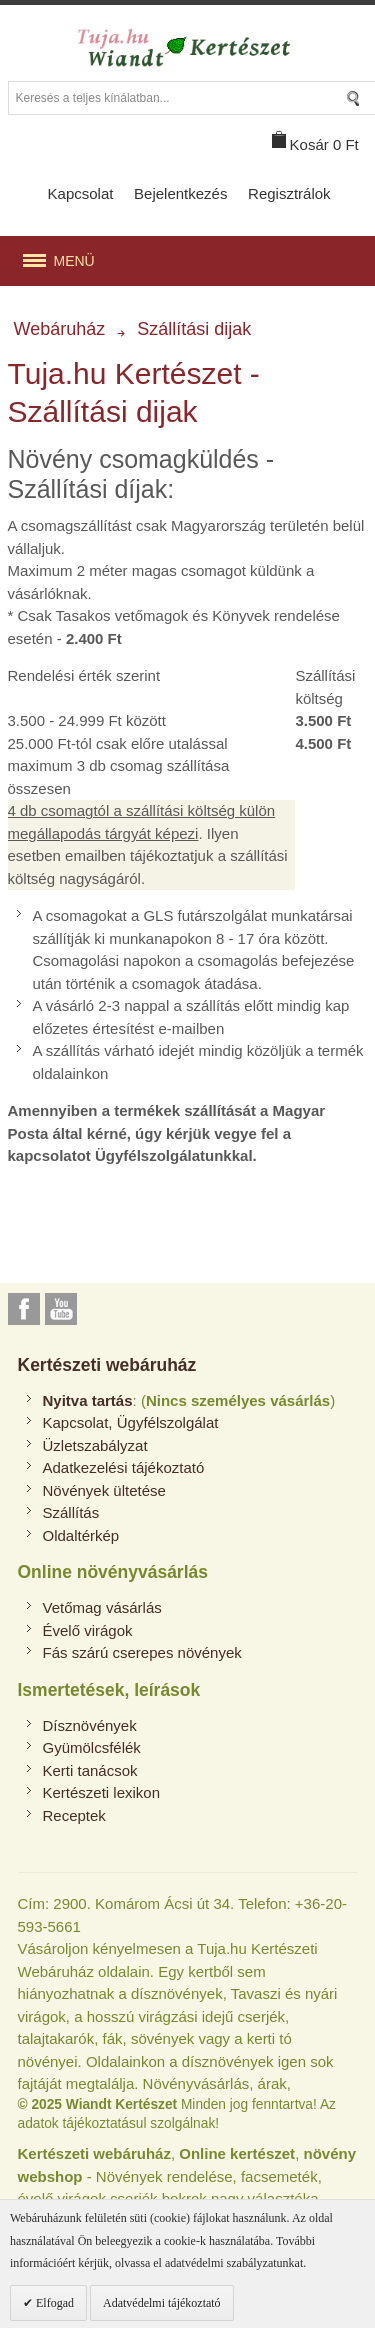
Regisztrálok (289, 193)
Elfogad (53, 2303)
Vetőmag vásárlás (102, 1607)
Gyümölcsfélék (92, 1747)
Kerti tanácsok (90, 1770)
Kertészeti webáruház (107, 1365)
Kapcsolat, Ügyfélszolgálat (131, 1422)
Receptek (74, 1815)
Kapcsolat (81, 193)
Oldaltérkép (81, 1535)
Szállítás (71, 1512)
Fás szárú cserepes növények (142, 1652)
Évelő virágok (88, 1630)
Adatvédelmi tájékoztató (162, 2303)
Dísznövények (90, 1725)
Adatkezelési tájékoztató (124, 1467)
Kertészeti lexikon (102, 1792)
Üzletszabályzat (95, 1445)
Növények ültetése (104, 1490)
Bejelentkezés (180, 193)
